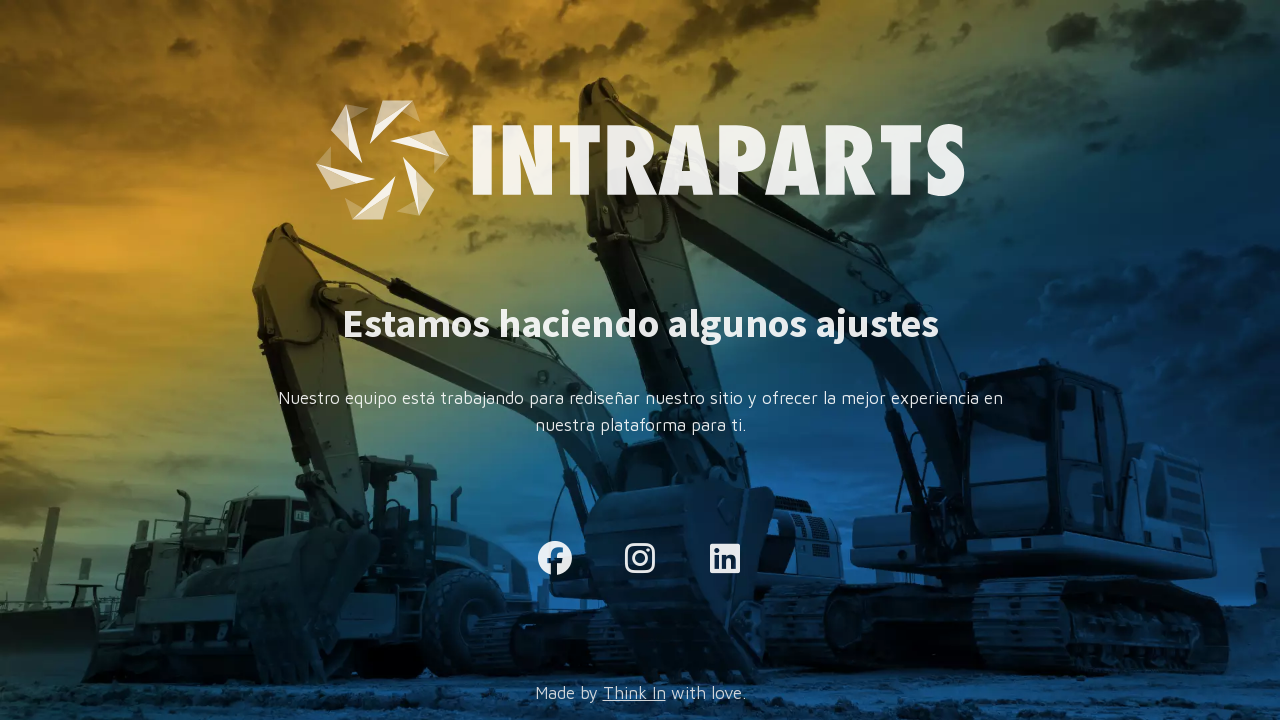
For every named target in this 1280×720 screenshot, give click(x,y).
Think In (634, 693)
